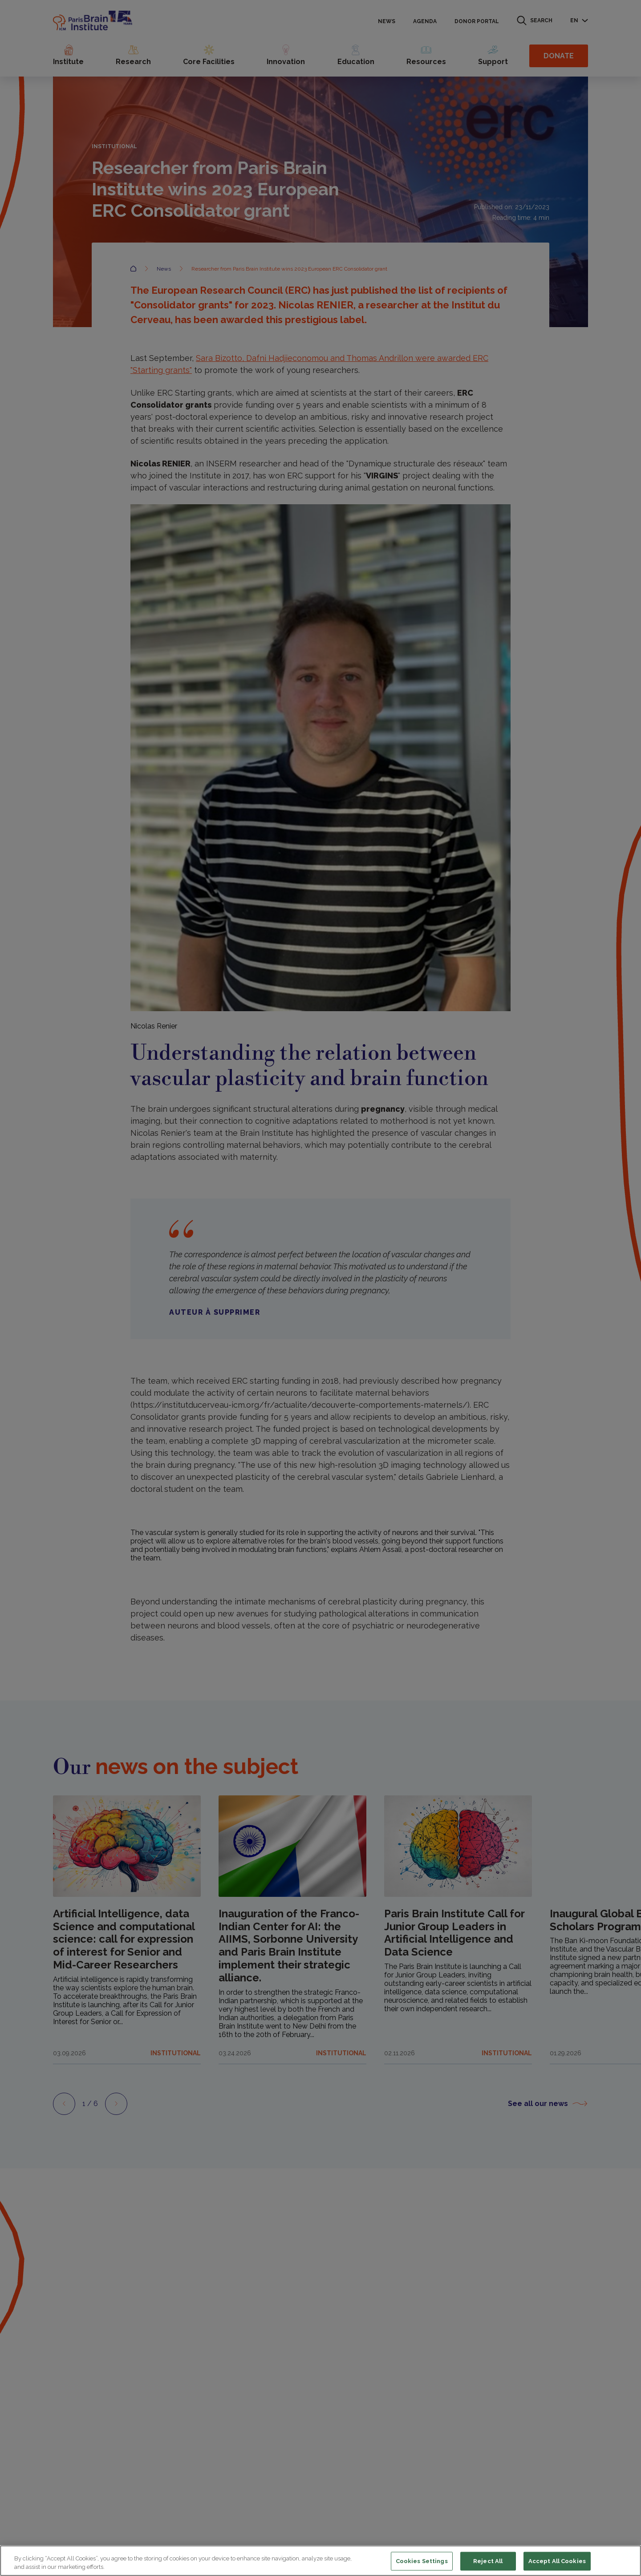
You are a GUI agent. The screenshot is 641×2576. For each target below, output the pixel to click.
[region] (320, 2560)
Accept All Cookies (557, 2561)
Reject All (488, 2561)
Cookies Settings (422, 2561)
